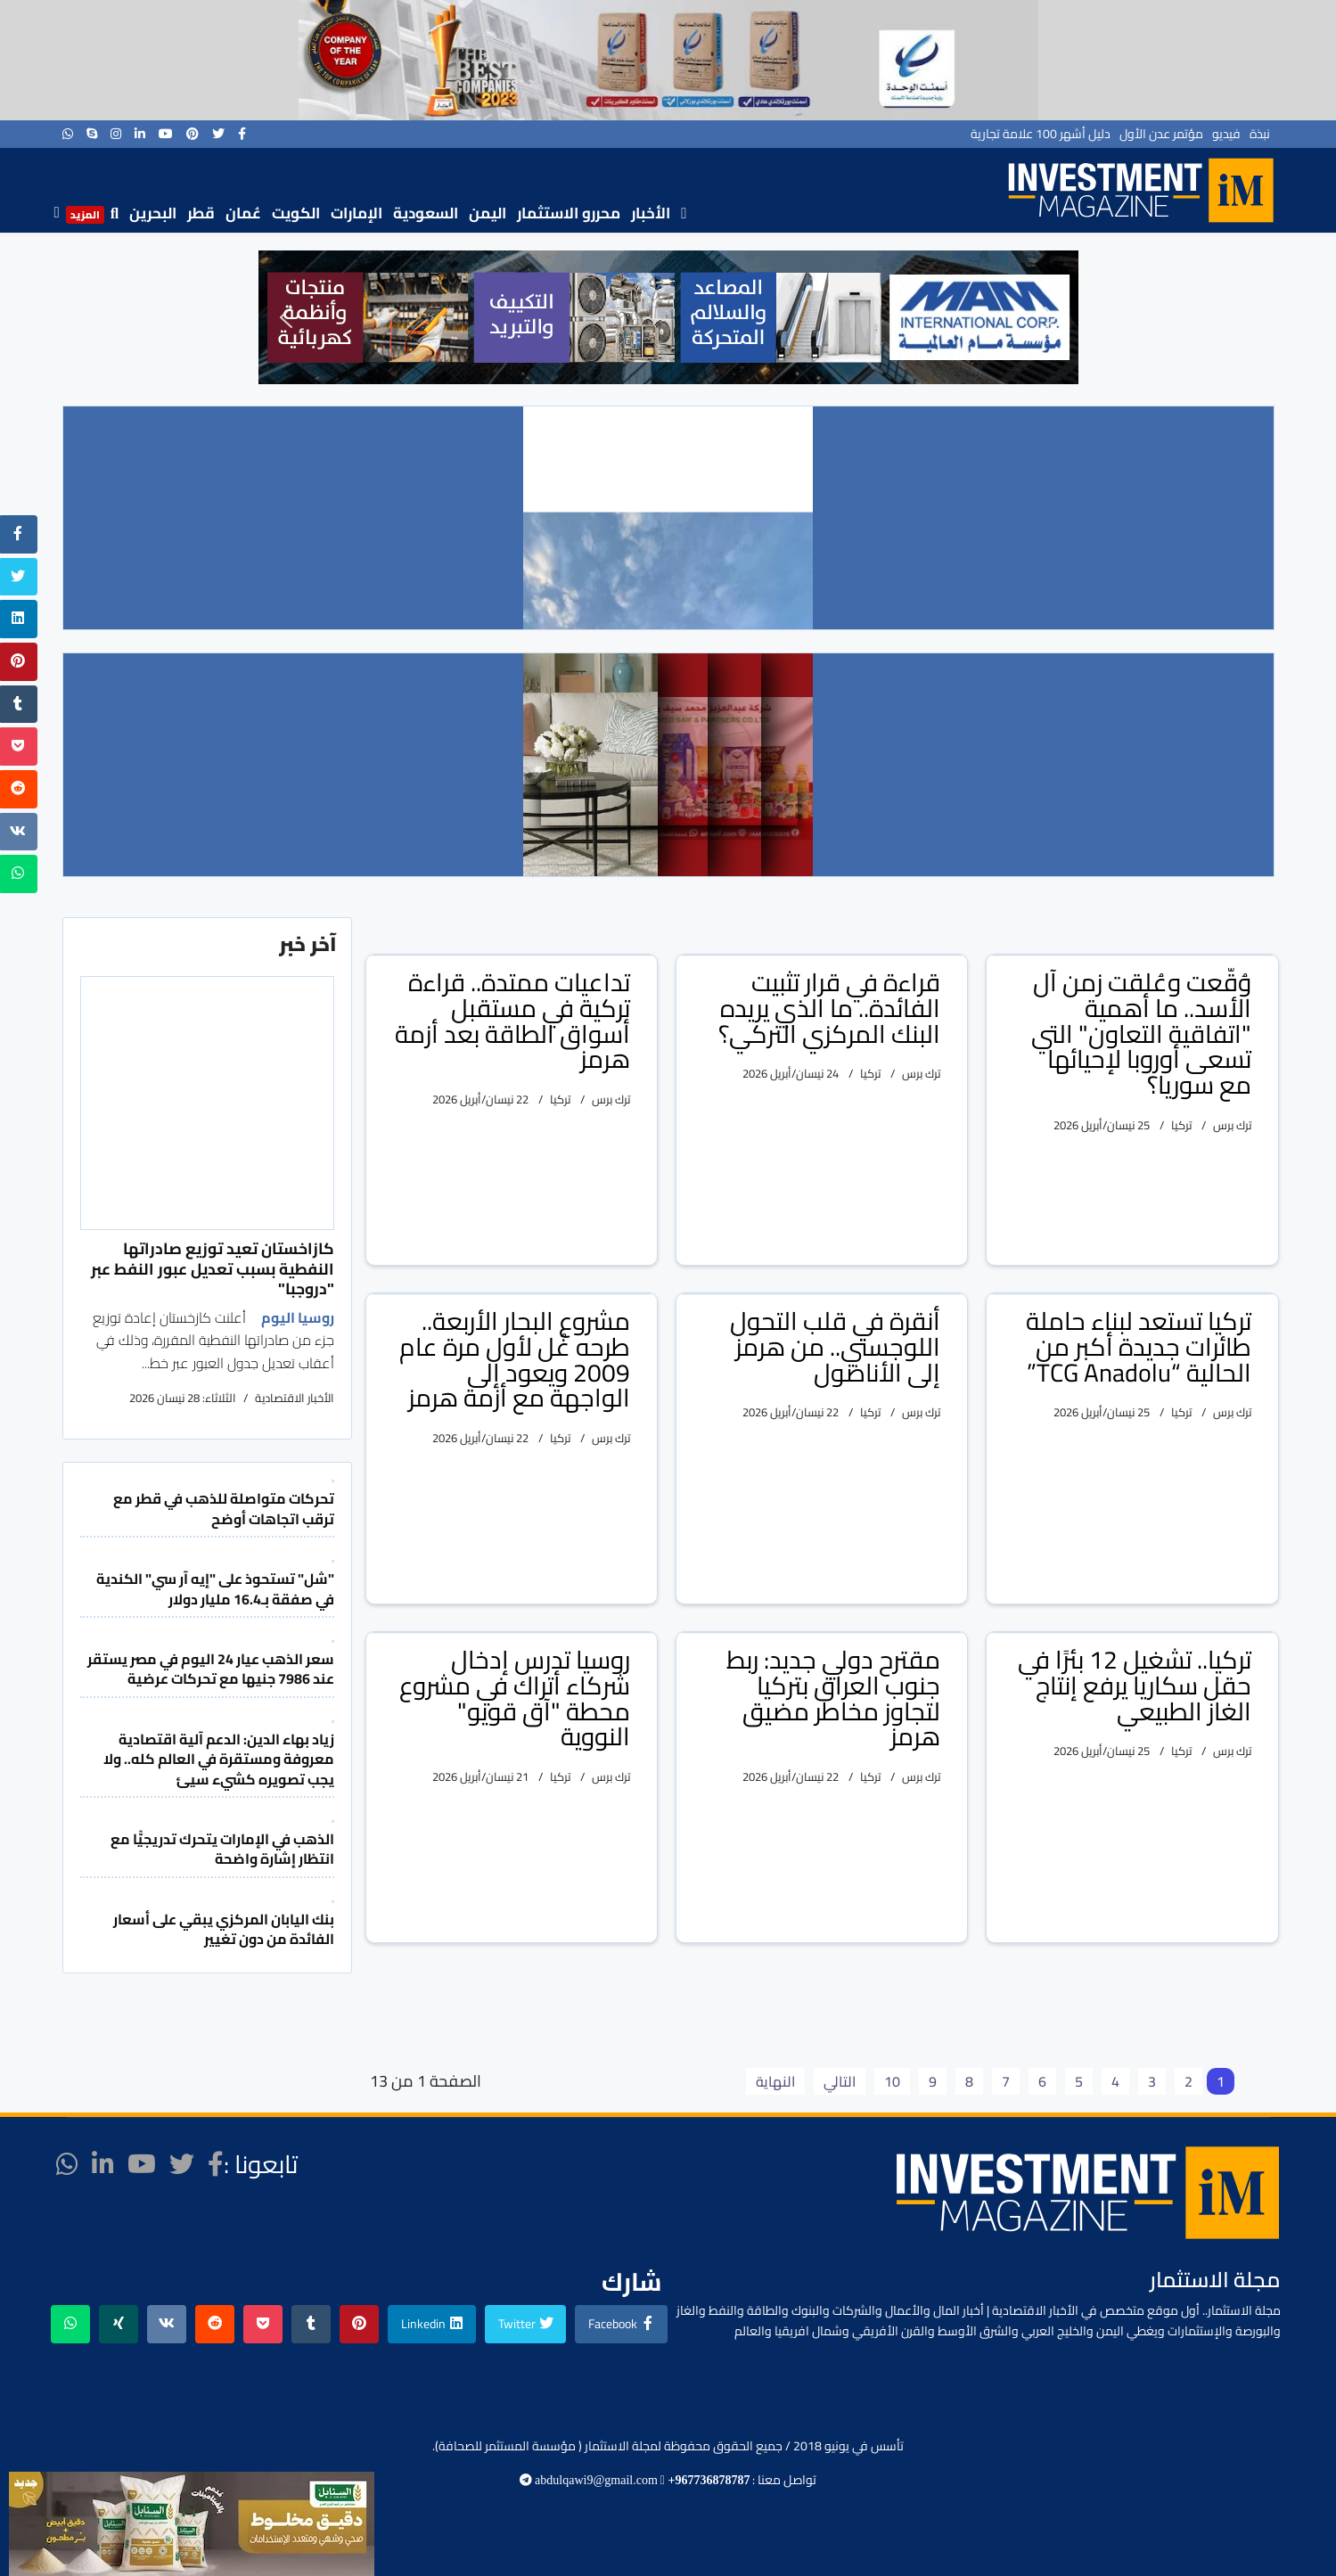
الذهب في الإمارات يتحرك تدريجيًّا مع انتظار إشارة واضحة (222, 1848)
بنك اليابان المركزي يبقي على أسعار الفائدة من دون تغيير (223, 1929)
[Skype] (91, 133)
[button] (286, 317)
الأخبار (650, 213)
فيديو (1226, 133)
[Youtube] (166, 133)
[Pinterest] (192, 133)
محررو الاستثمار (568, 213)
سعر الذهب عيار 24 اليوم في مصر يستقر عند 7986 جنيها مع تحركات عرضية (210, 1668)
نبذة (1260, 133)
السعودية (425, 213)
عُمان (243, 213)
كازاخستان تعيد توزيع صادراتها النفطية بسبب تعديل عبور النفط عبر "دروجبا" (212, 1268)
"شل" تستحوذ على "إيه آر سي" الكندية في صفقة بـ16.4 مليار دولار (215, 1588)
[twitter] (218, 133)
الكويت (296, 213)
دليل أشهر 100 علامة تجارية (1041, 133)
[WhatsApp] (67, 133)
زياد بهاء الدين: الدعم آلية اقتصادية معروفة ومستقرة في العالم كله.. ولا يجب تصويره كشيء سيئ (218, 1759)
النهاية (775, 2081)
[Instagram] (116, 133)
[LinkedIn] (140, 133)
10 (892, 2081)
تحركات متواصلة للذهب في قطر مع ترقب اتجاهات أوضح (223, 1508)
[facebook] (242, 133)
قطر (201, 213)
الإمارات (356, 213)
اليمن (487, 213)
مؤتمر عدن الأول (1161, 133)
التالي (840, 2081)
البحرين (152, 213)
